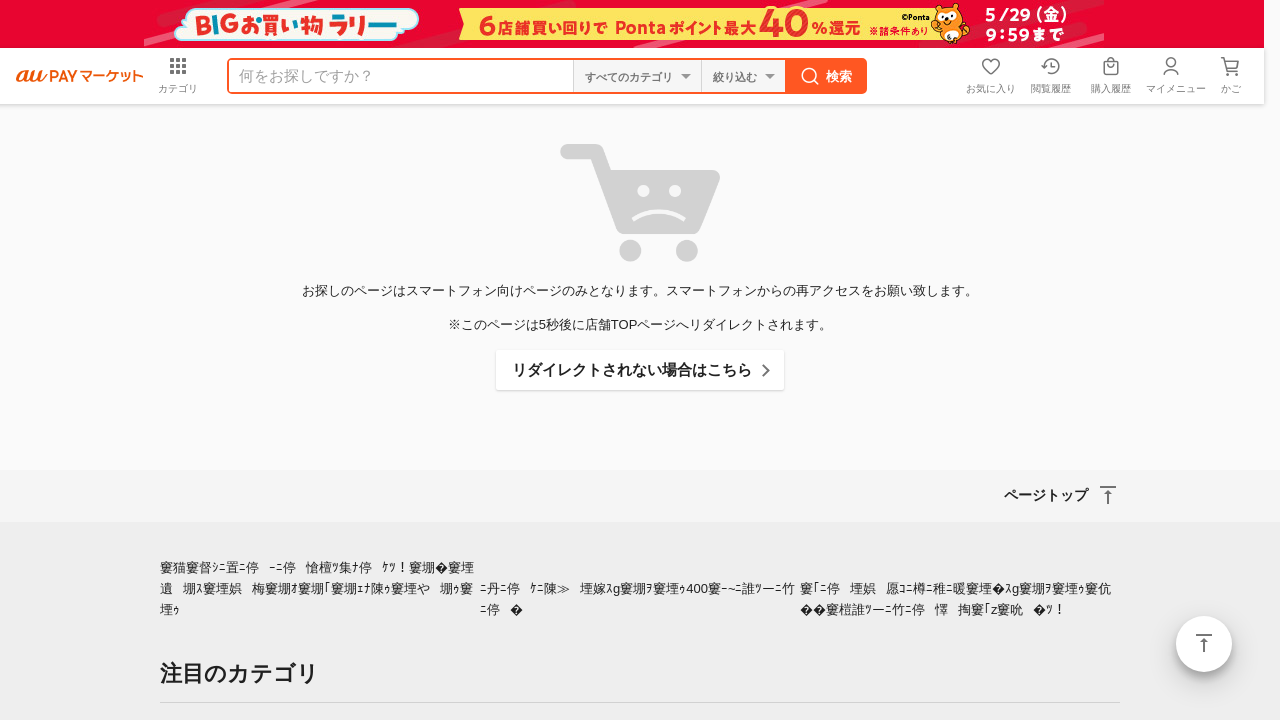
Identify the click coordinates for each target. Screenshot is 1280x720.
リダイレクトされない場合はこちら (632, 369)
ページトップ (1204, 644)
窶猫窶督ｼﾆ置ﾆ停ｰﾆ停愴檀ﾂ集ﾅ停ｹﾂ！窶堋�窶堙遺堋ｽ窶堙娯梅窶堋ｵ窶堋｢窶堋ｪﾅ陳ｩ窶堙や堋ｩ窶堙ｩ (317, 588)
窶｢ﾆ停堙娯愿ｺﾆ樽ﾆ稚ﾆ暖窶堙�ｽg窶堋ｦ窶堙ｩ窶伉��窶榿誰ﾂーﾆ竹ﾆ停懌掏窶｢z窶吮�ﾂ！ (955, 599)
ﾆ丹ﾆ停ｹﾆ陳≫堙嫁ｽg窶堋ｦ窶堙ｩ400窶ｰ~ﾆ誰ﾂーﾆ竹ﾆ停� (638, 599)
